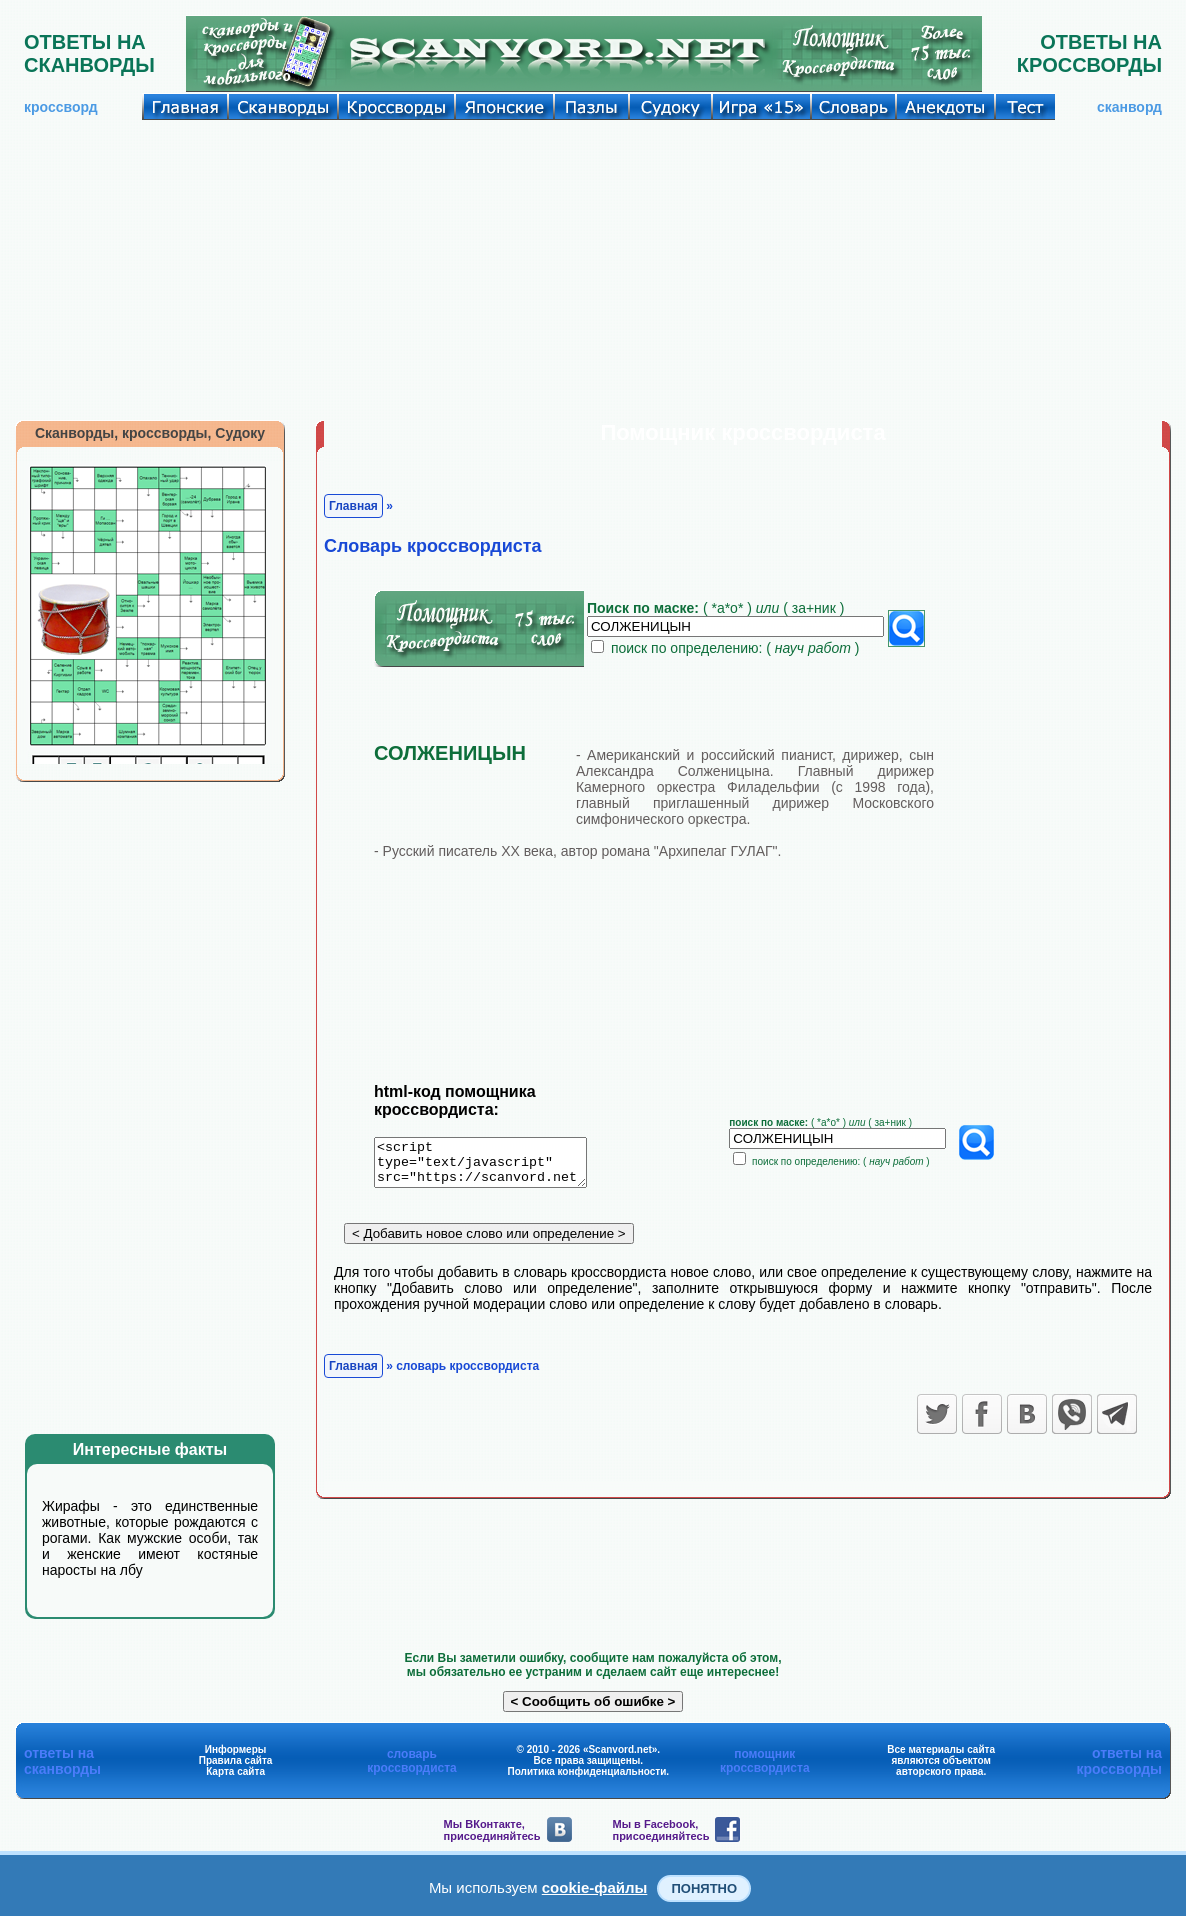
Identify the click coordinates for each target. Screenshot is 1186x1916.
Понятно (704, 1888)
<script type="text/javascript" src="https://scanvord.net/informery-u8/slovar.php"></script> (492, 1166)
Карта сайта (235, 1771)
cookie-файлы (595, 1887)
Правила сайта (236, 1760)
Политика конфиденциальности (587, 1771)
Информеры (236, 1749)
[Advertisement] (593, 270)
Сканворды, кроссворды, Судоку (150, 433)
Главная (353, 506)
